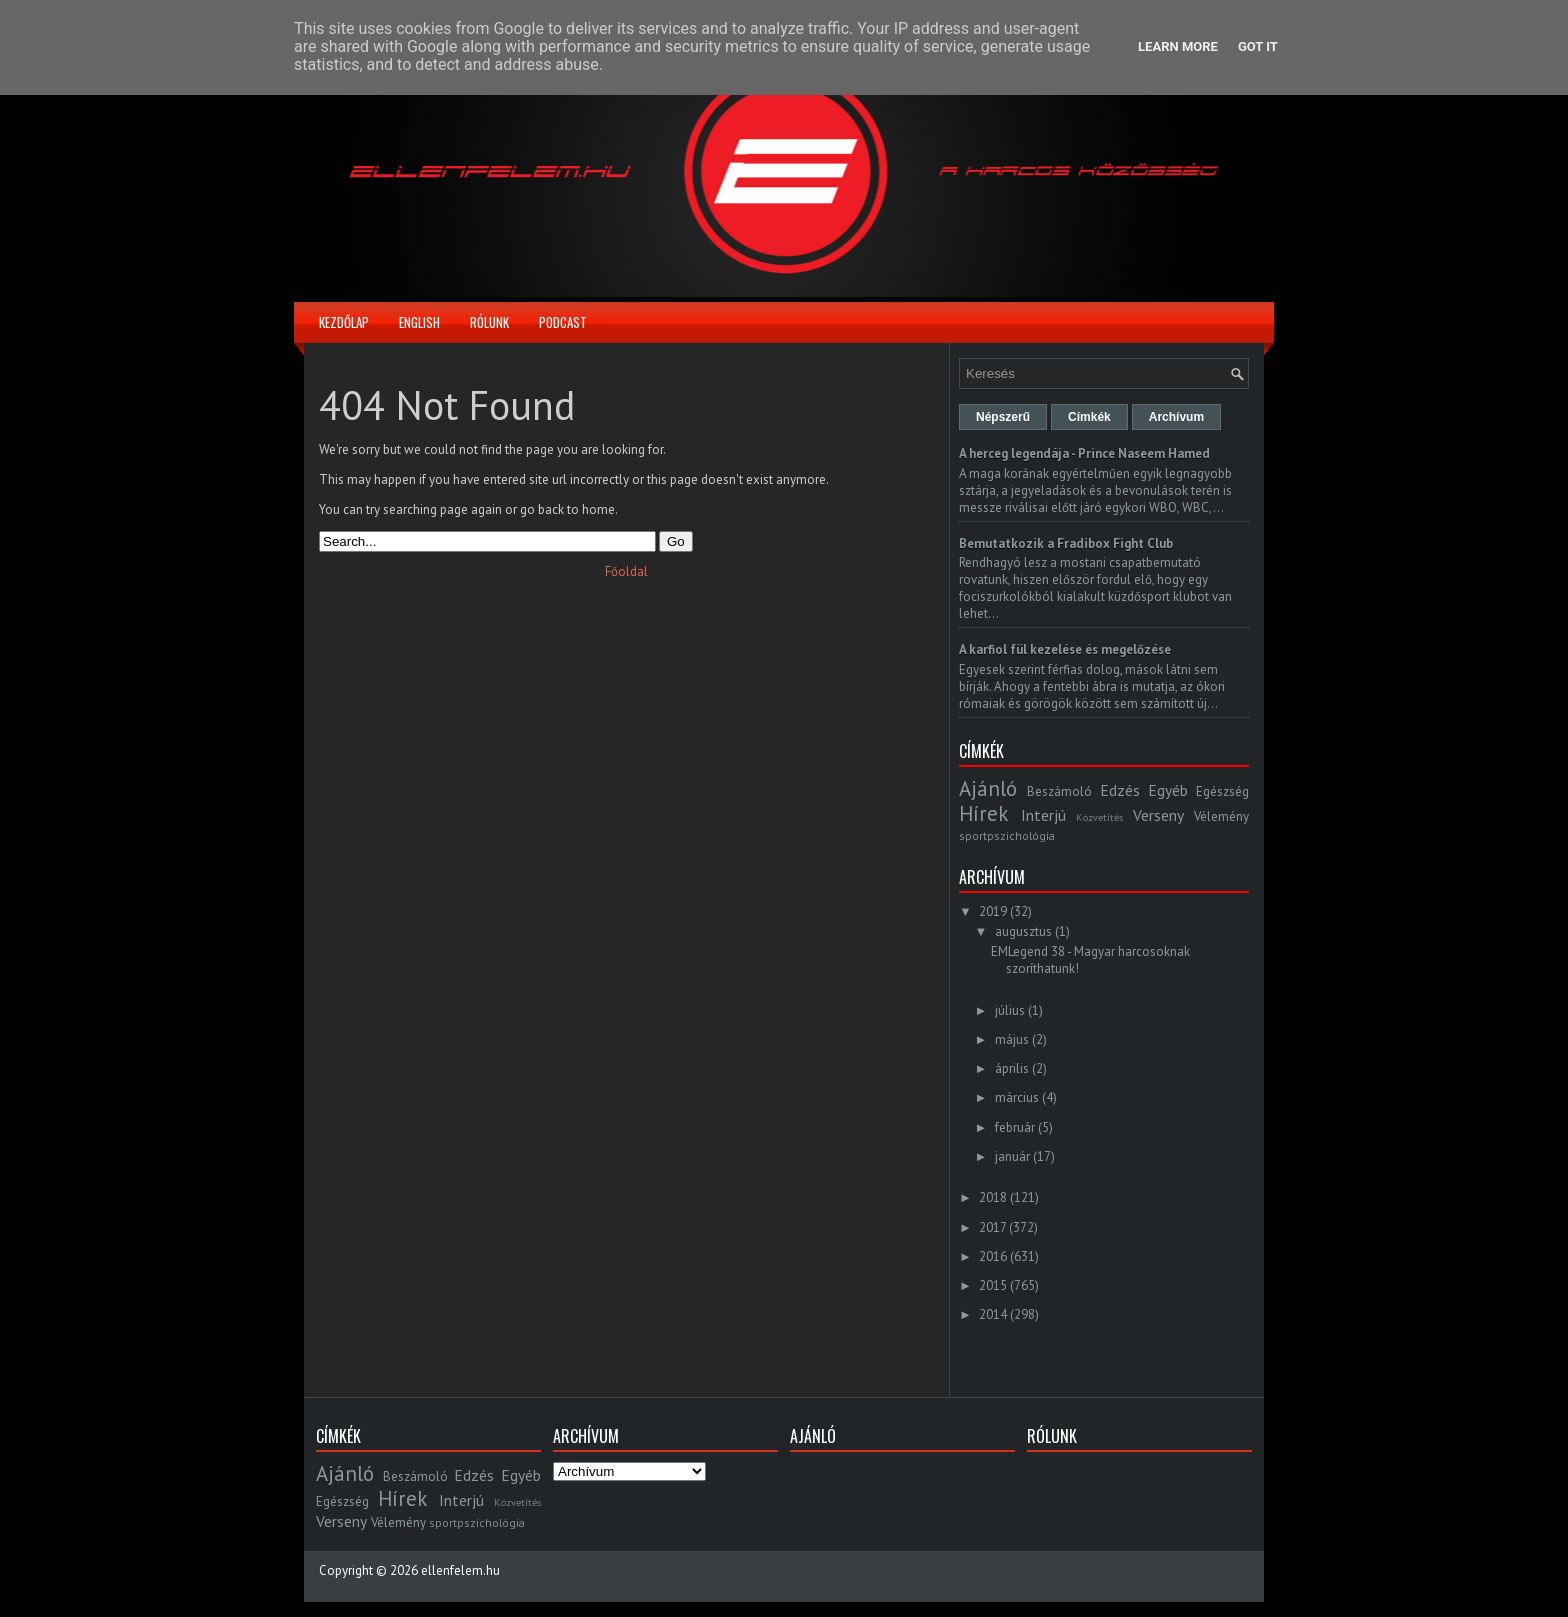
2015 (993, 1285)
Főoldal (626, 571)
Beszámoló (1059, 791)
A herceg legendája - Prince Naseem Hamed (1084, 453)
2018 (993, 1197)
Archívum (1176, 417)
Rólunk (489, 322)
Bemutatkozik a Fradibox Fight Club (1066, 543)
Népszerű (1003, 417)
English (419, 322)
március (1017, 1097)
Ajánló (988, 788)
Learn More (1178, 46)
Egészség (1222, 791)
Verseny (1158, 815)
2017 (992, 1227)
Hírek (983, 813)
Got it (1258, 46)
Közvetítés (1099, 817)
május (1012, 1039)
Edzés (1120, 790)
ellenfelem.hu (460, 1570)
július (1010, 1010)
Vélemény (1221, 816)
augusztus (1023, 931)
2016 (993, 1256)
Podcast (563, 322)
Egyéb (1168, 790)
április (1012, 1068)
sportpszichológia (1007, 835)
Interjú (1043, 815)
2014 (993, 1314)
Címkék (1089, 417)
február (1015, 1127)
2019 (993, 911)
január (1012, 1156)
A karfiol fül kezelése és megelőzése (1065, 649)
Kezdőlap (344, 322)
